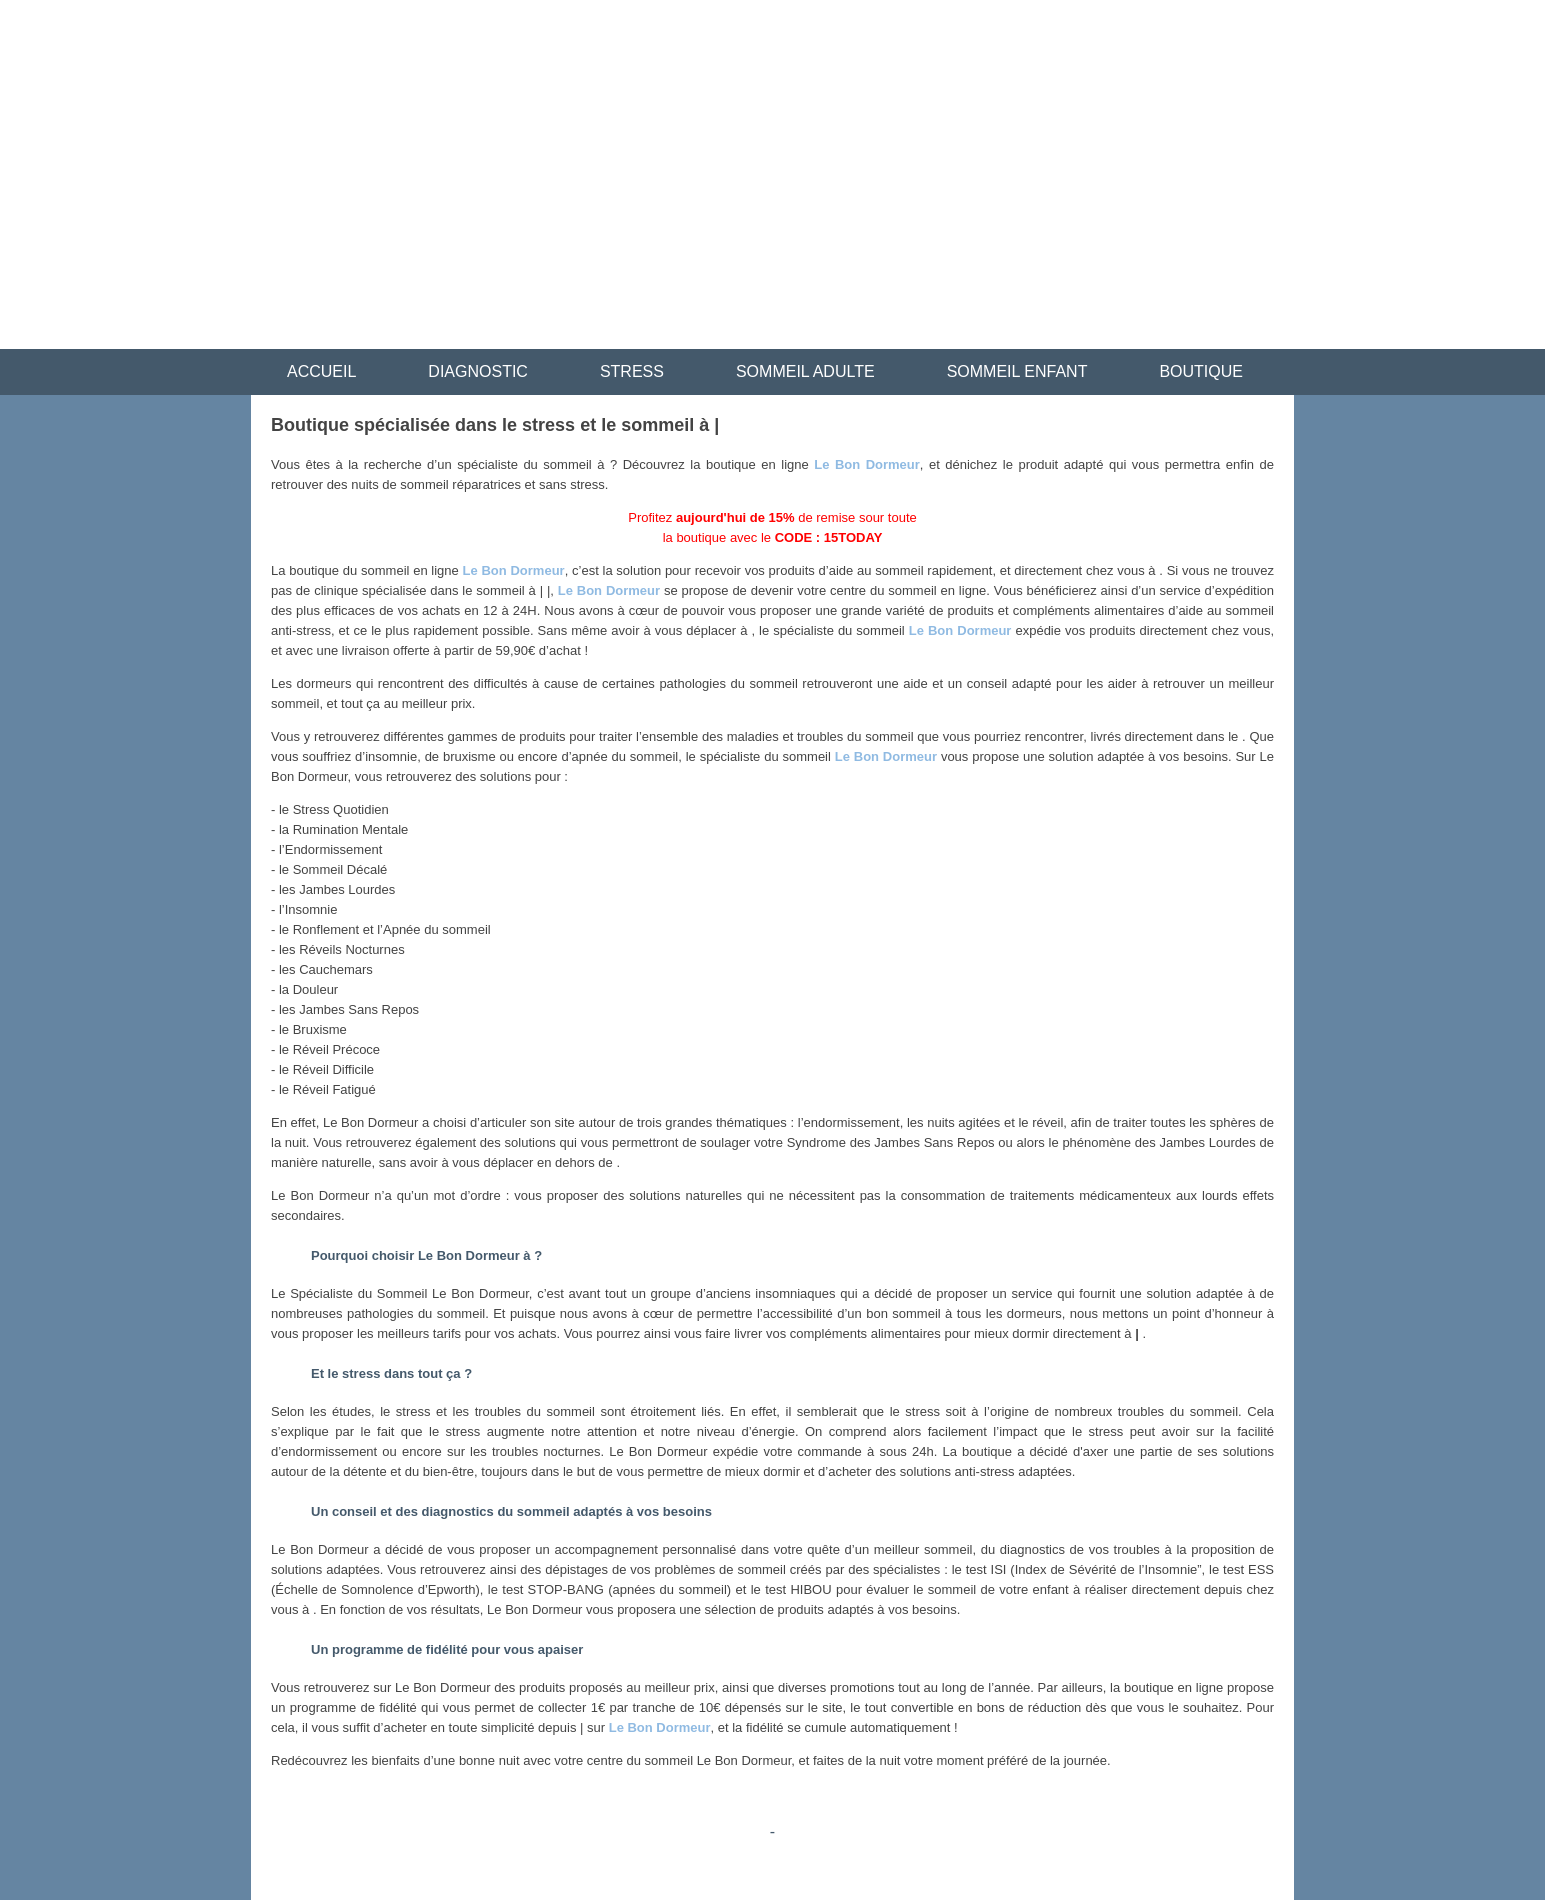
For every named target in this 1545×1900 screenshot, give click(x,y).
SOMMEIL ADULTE (805, 371)
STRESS (632, 371)
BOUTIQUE (1201, 371)
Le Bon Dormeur (867, 464)
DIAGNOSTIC (478, 371)
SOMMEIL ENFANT (1017, 371)
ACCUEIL (321, 371)
